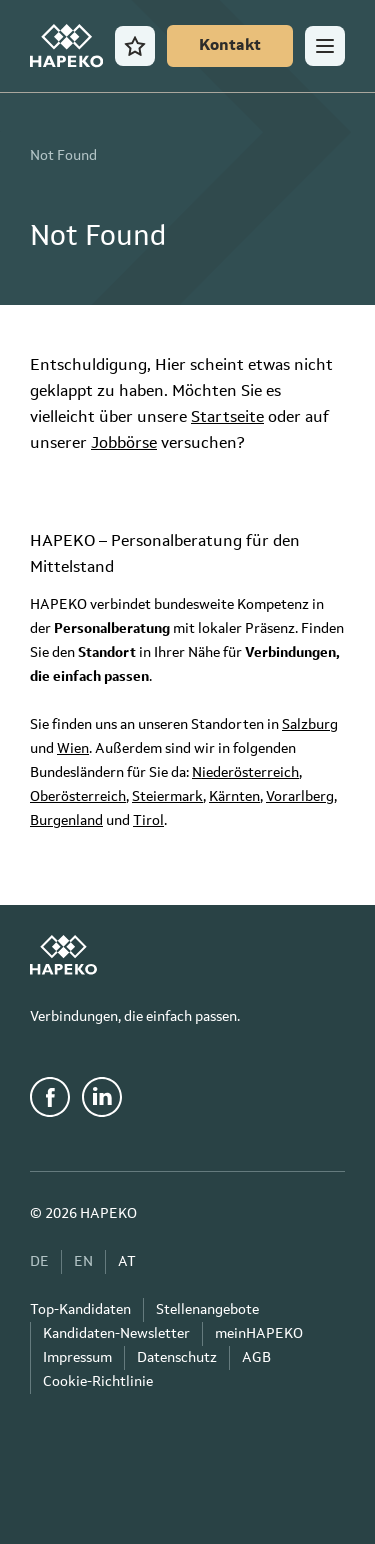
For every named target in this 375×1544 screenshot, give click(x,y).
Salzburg (310, 725)
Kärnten (234, 797)
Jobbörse (124, 444)
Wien (73, 749)
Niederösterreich (245, 773)
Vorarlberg (300, 797)
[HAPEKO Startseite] (66, 46)
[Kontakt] (230, 46)
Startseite (227, 418)
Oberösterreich (78, 797)
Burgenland (66, 821)
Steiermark (167, 797)
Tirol (148, 821)
